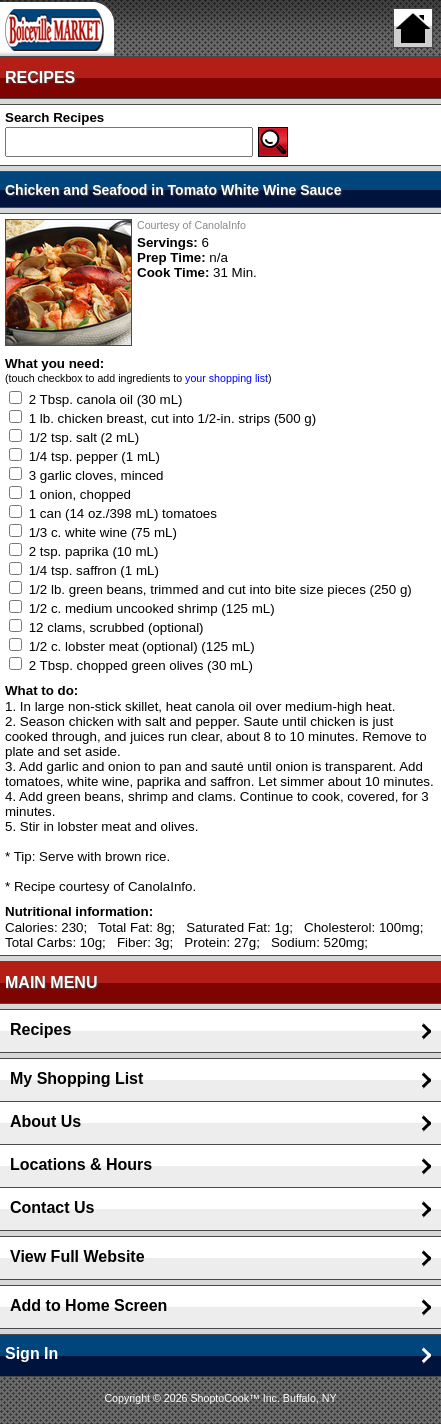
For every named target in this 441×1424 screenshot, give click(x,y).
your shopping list (226, 378)
